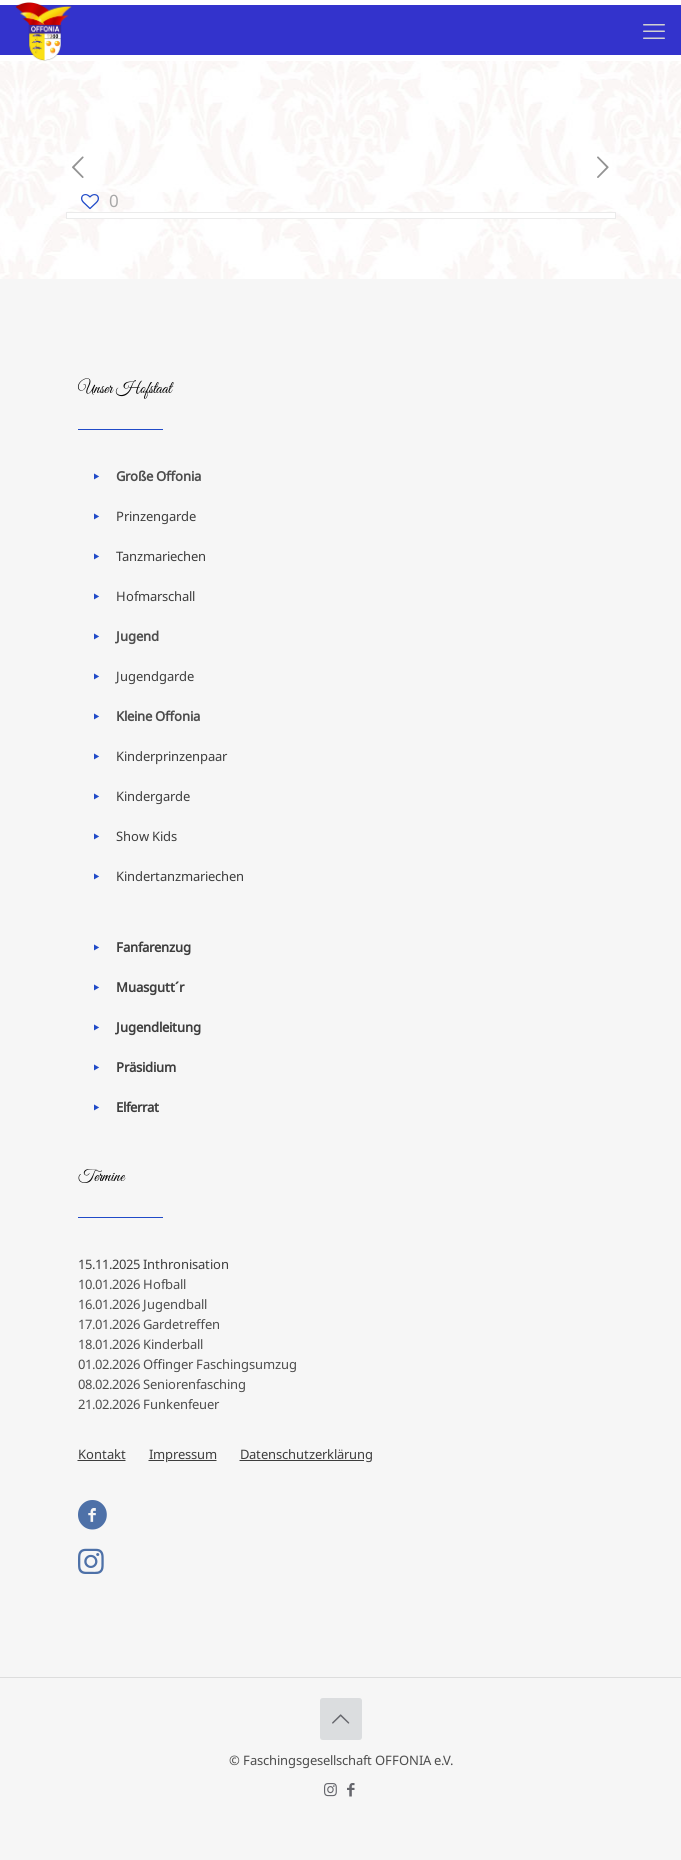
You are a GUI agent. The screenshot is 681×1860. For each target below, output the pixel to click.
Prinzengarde (156, 516)
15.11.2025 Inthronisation (153, 1264)
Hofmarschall (155, 596)
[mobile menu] (654, 30)
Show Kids (146, 836)
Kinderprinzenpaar (171, 756)
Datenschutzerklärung (306, 1454)
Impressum (183, 1454)
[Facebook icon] (351, 1789)
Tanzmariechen (161, 556)
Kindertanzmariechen (180, 876)
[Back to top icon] (341, 1719)
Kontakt (102, 1454)
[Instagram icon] (330, 1789)
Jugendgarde (155, 676)
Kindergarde (153, 796)
